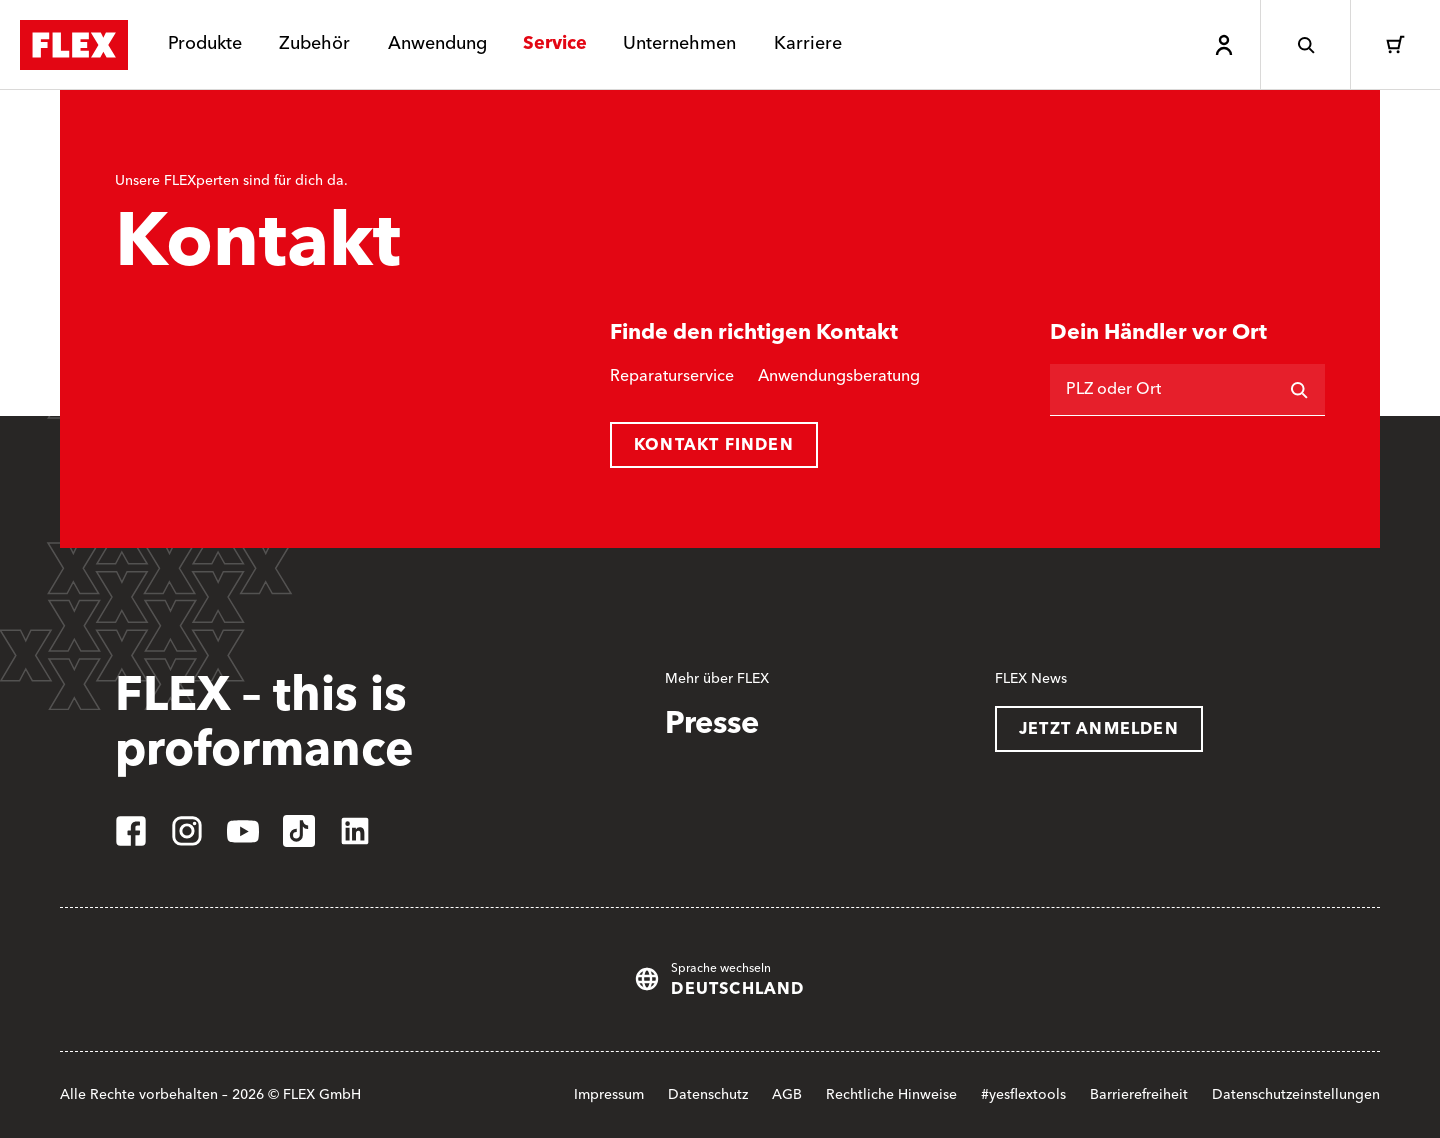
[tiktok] (299, 831)
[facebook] (131, 831)
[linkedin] (355, 831)
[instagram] (187, 831)
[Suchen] (1299, 390)
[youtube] (243, 831)
